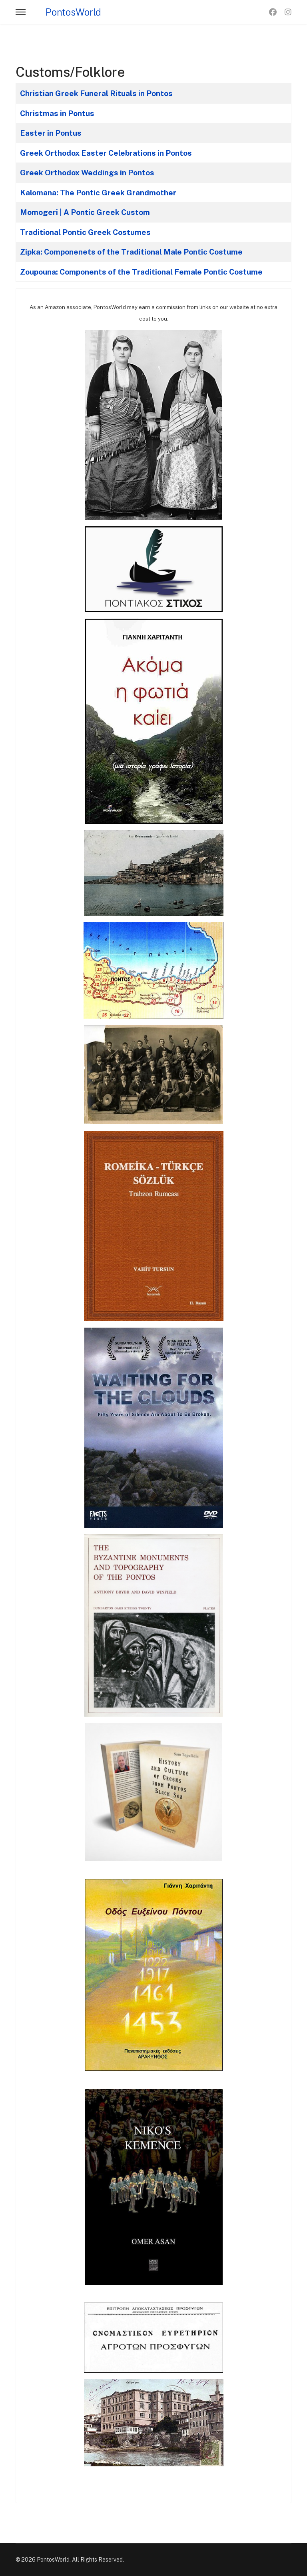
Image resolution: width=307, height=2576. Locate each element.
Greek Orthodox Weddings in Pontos (87, 172)
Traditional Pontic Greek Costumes (85, 232)
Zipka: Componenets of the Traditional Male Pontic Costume (131, 251)
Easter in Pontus (51, 132)
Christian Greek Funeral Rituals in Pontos (96, 93)
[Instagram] (288, 12)
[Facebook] (273, 12)
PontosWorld (73, 12)
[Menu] (21, 12)
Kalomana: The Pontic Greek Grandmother (98, 192)
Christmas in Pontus (57, 113)
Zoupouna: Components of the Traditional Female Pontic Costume (141, 271)
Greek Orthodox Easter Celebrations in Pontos (106, 152)
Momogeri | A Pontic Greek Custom (85, 212)
